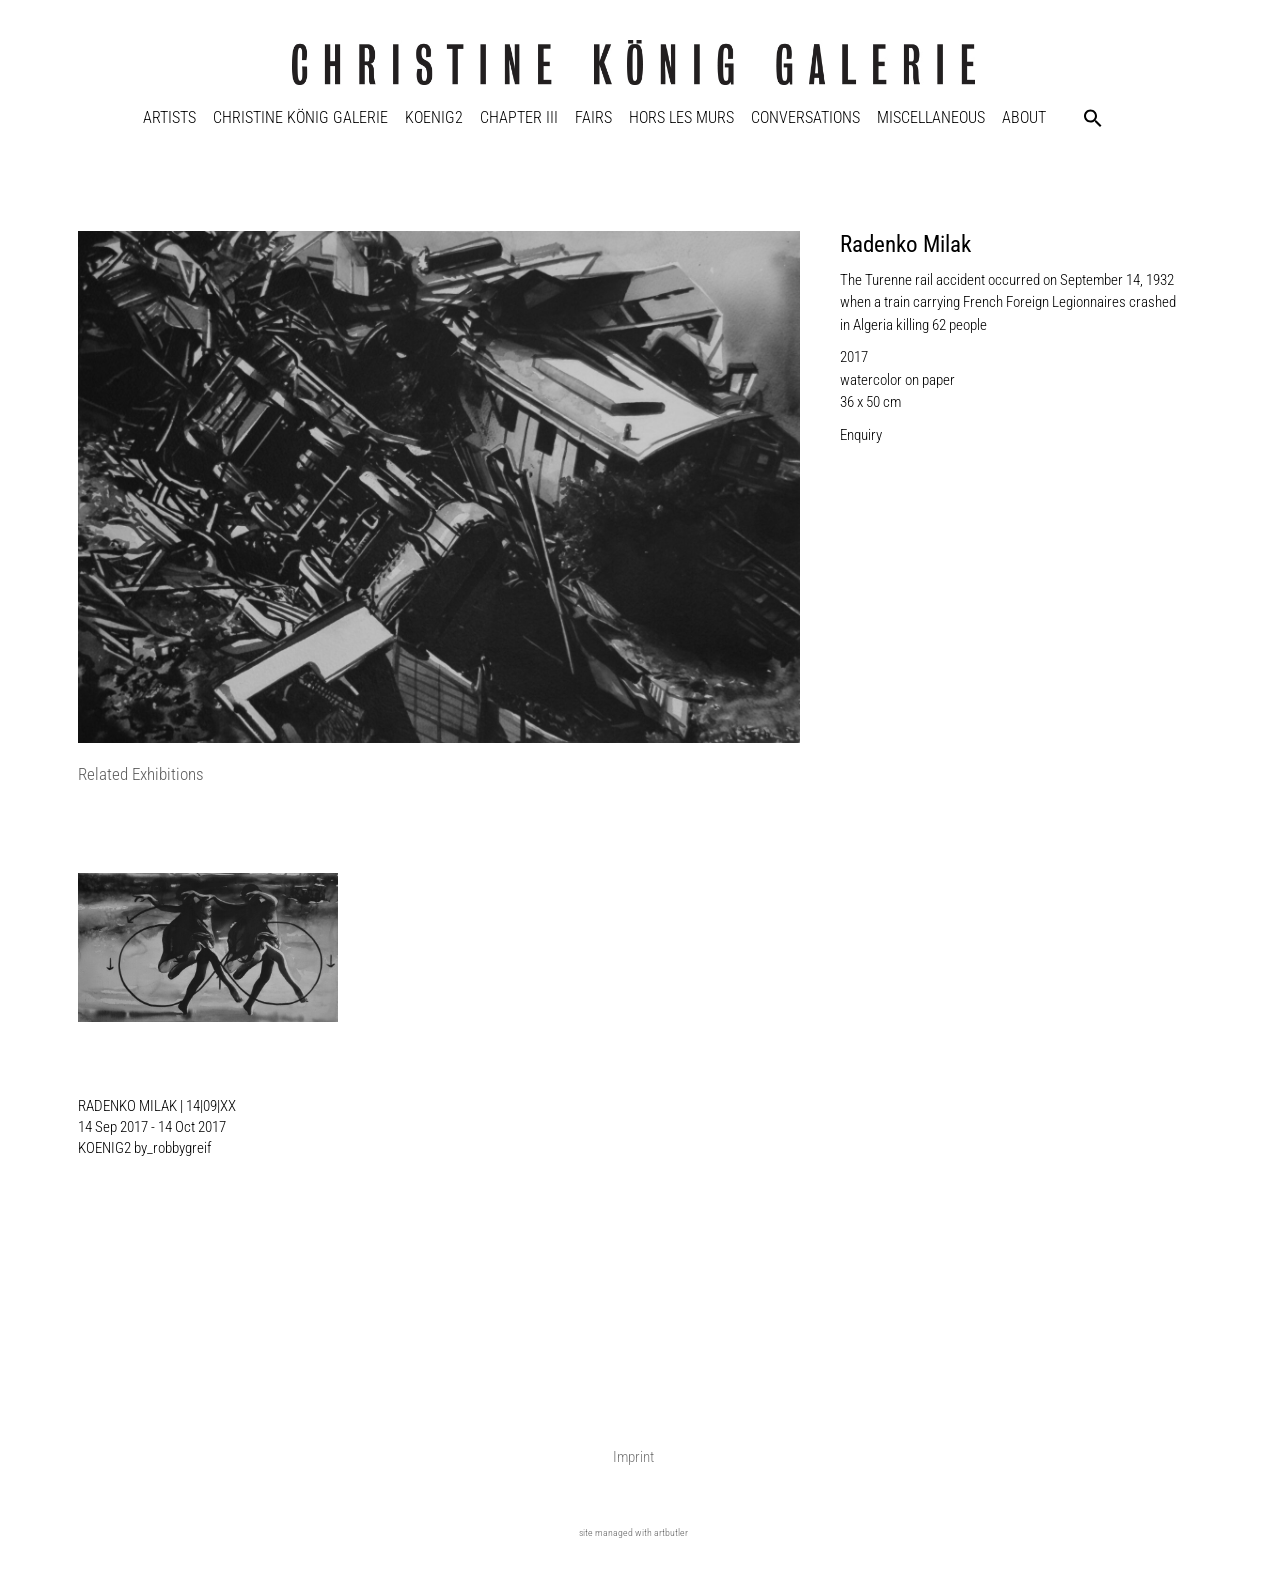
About (1024, 117)
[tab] (141, 775)
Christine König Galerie (300, 117)
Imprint (633, 1457)
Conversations (805, 117)
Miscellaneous (931, 117)
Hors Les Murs (681, 117)
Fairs (593, 117)
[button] (1093, 118)
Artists (169, 117)
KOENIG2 (434, 117)
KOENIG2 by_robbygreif (145, 1148)
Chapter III (519, 117)
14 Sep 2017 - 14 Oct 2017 (152, 1127)
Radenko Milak (905, 244)
